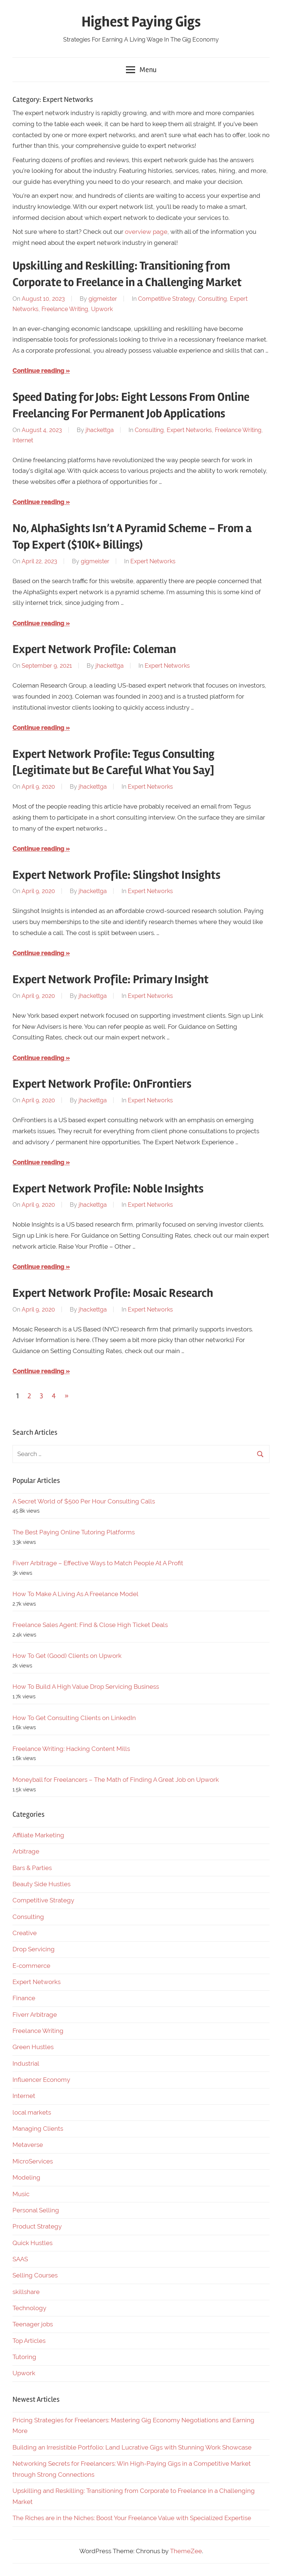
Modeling (26, 2177)
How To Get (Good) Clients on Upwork (67, 1655)
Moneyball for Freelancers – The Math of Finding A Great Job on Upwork (115, 1779)
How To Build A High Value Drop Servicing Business (85, 1686)
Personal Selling (35, 2210)
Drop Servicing (33, 1949)
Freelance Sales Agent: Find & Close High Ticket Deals (90, 1624)
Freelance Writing (64, 309)
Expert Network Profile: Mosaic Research (112, 1293)
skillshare (26, 2291)
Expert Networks (189, 430)
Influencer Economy (41, 2079)
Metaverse (27, 2144)
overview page (146, 231)
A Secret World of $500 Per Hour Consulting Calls (83, 1501)
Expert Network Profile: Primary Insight (110, 979)
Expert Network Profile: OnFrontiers (101, 1084)
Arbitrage (25, 1851)
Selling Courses (35, 2275)
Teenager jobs (32, 2324)
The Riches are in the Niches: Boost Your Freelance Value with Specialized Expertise (131, 2518)
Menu (141, 69)
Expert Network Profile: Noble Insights (107, 1188)
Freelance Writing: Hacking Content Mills (71, 1748)
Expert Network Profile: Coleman (94, 649)
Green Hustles (33, 2047)
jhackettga (100, 430)
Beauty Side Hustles (41, 1884)
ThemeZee (186, 2551)
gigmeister (102, 298)
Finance (23, 1998)
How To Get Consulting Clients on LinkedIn (74, 1718)
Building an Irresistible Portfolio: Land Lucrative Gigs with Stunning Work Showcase (132, 2447)
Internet (22, 440)
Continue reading (38, 370)
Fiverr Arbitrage (34, 2014)
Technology (29, 2308)
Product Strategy (37, 2226)
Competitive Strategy (166, 298)
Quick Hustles (32, 2243)
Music (20, 2194)
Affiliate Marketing (38, 1835)
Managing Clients (37, 2128)
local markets (31, 2112)
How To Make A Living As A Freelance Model (75, 1594)
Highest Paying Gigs (141, 22)
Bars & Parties (32, 1868)
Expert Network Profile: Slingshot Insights (116, 875)
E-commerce (31, 1965)
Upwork (102, 309)
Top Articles (29, 2340)
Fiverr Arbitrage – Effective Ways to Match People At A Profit (97, 1563)
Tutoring (24, 2357)
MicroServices (32, 2161)
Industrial (25, 2063)
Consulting (212, 298)
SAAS (20, 2259)
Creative (24, 1933)
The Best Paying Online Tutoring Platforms (73, 1532)
